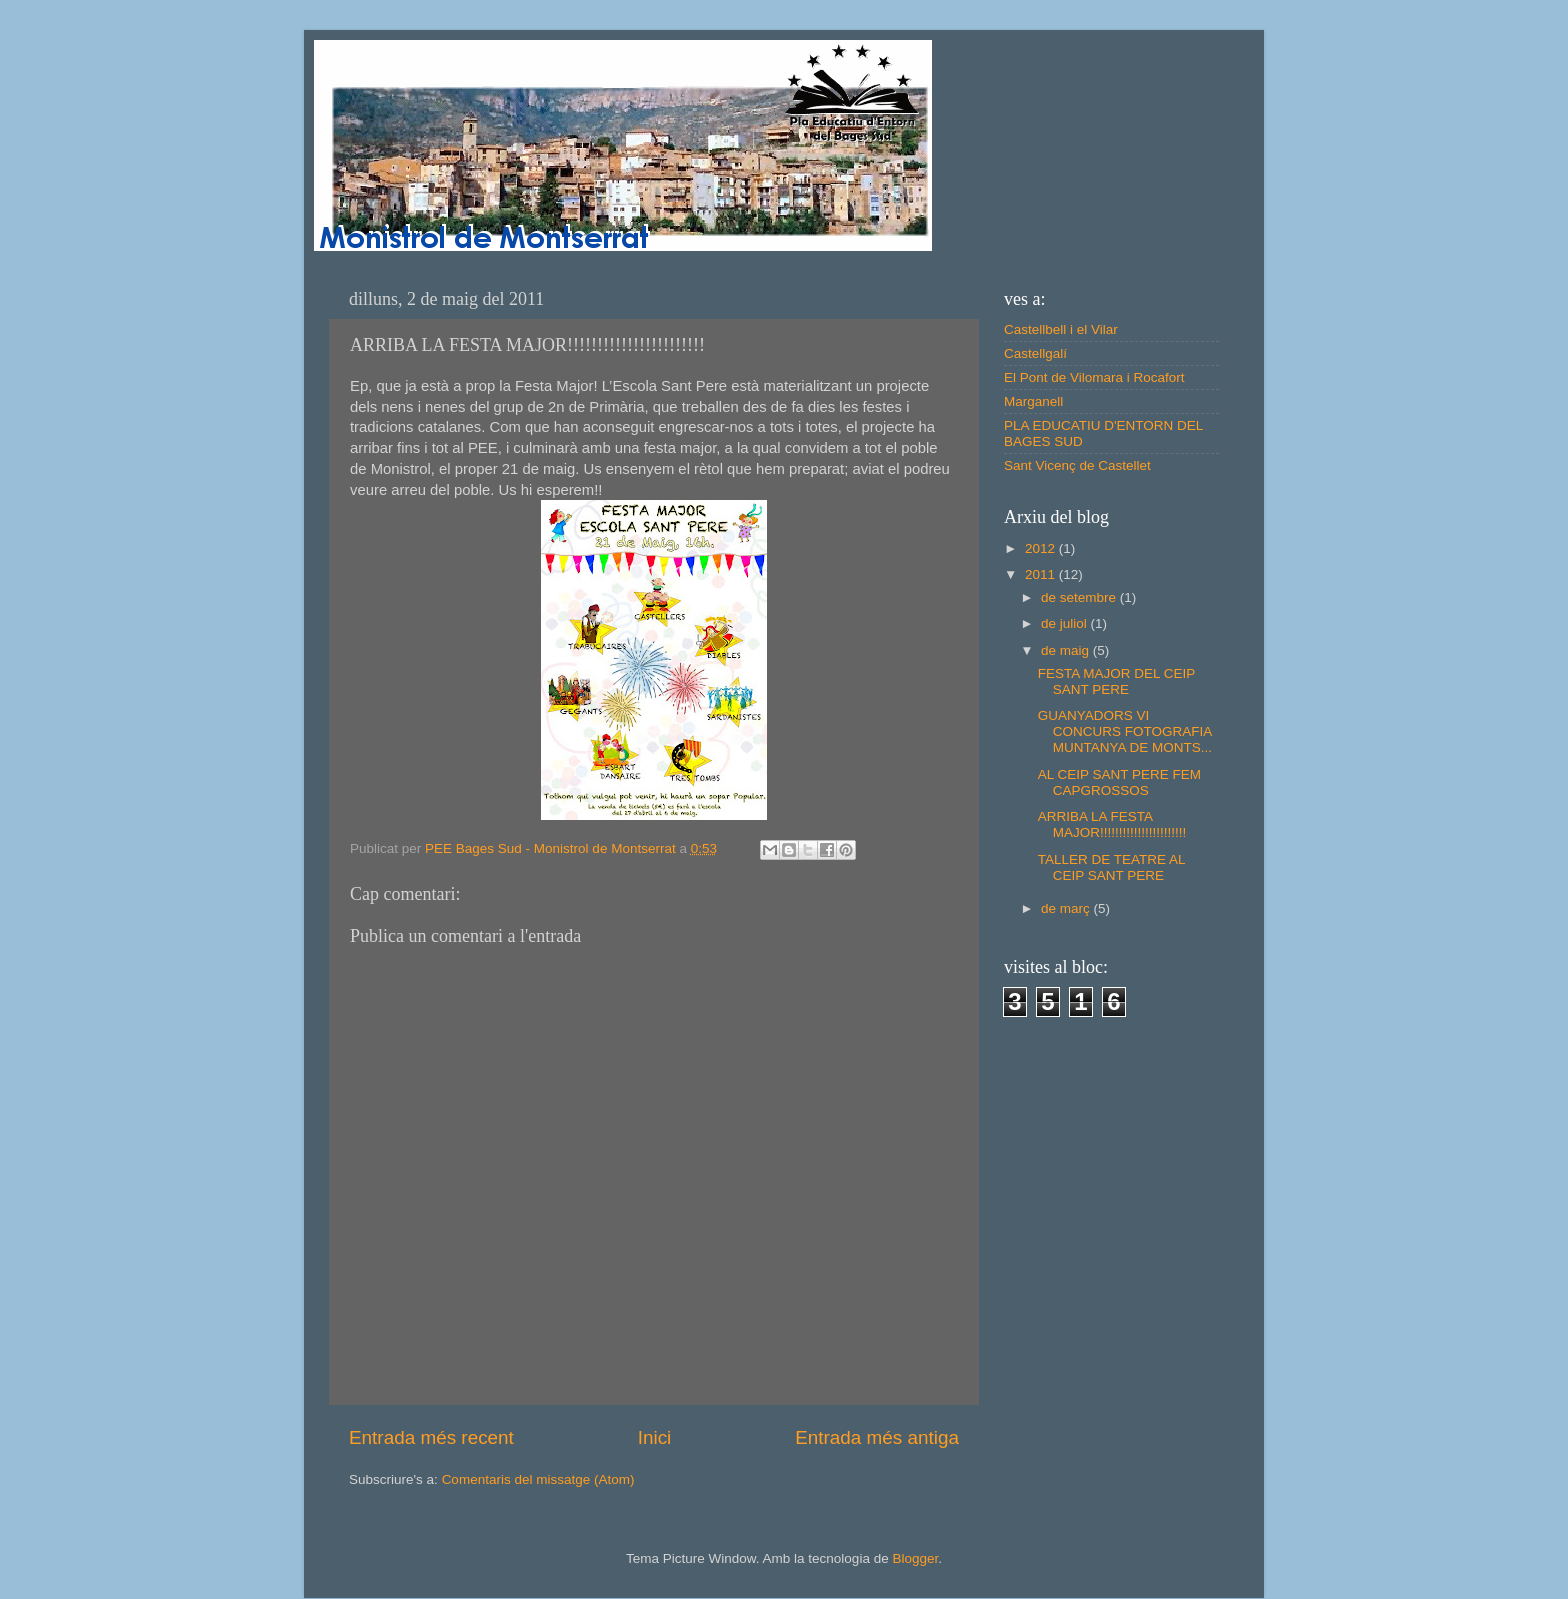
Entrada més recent (431, 1437)
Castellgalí (1035, 353)
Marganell (1033, 401)
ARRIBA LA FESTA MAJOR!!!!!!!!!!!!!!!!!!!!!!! (1112, 824)
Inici (655, 1437)
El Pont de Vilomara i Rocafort (1094, 377)
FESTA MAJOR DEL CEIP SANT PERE (1116, 681)
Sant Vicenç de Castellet (1077, 465)
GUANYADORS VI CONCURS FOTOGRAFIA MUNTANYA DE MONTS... (1125, 731)
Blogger (915, 1558)
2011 (1042, 574)
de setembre (1080, 597)
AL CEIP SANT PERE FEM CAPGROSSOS (1119, 782)
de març (1067, 908)
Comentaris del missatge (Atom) (538, 1479)
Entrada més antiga (877, 1437)
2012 (1042, 548)
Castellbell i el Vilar (1061, 329)
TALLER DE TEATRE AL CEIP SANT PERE (1111, 867)
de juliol (1066, 623)
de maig (1067, 650)
